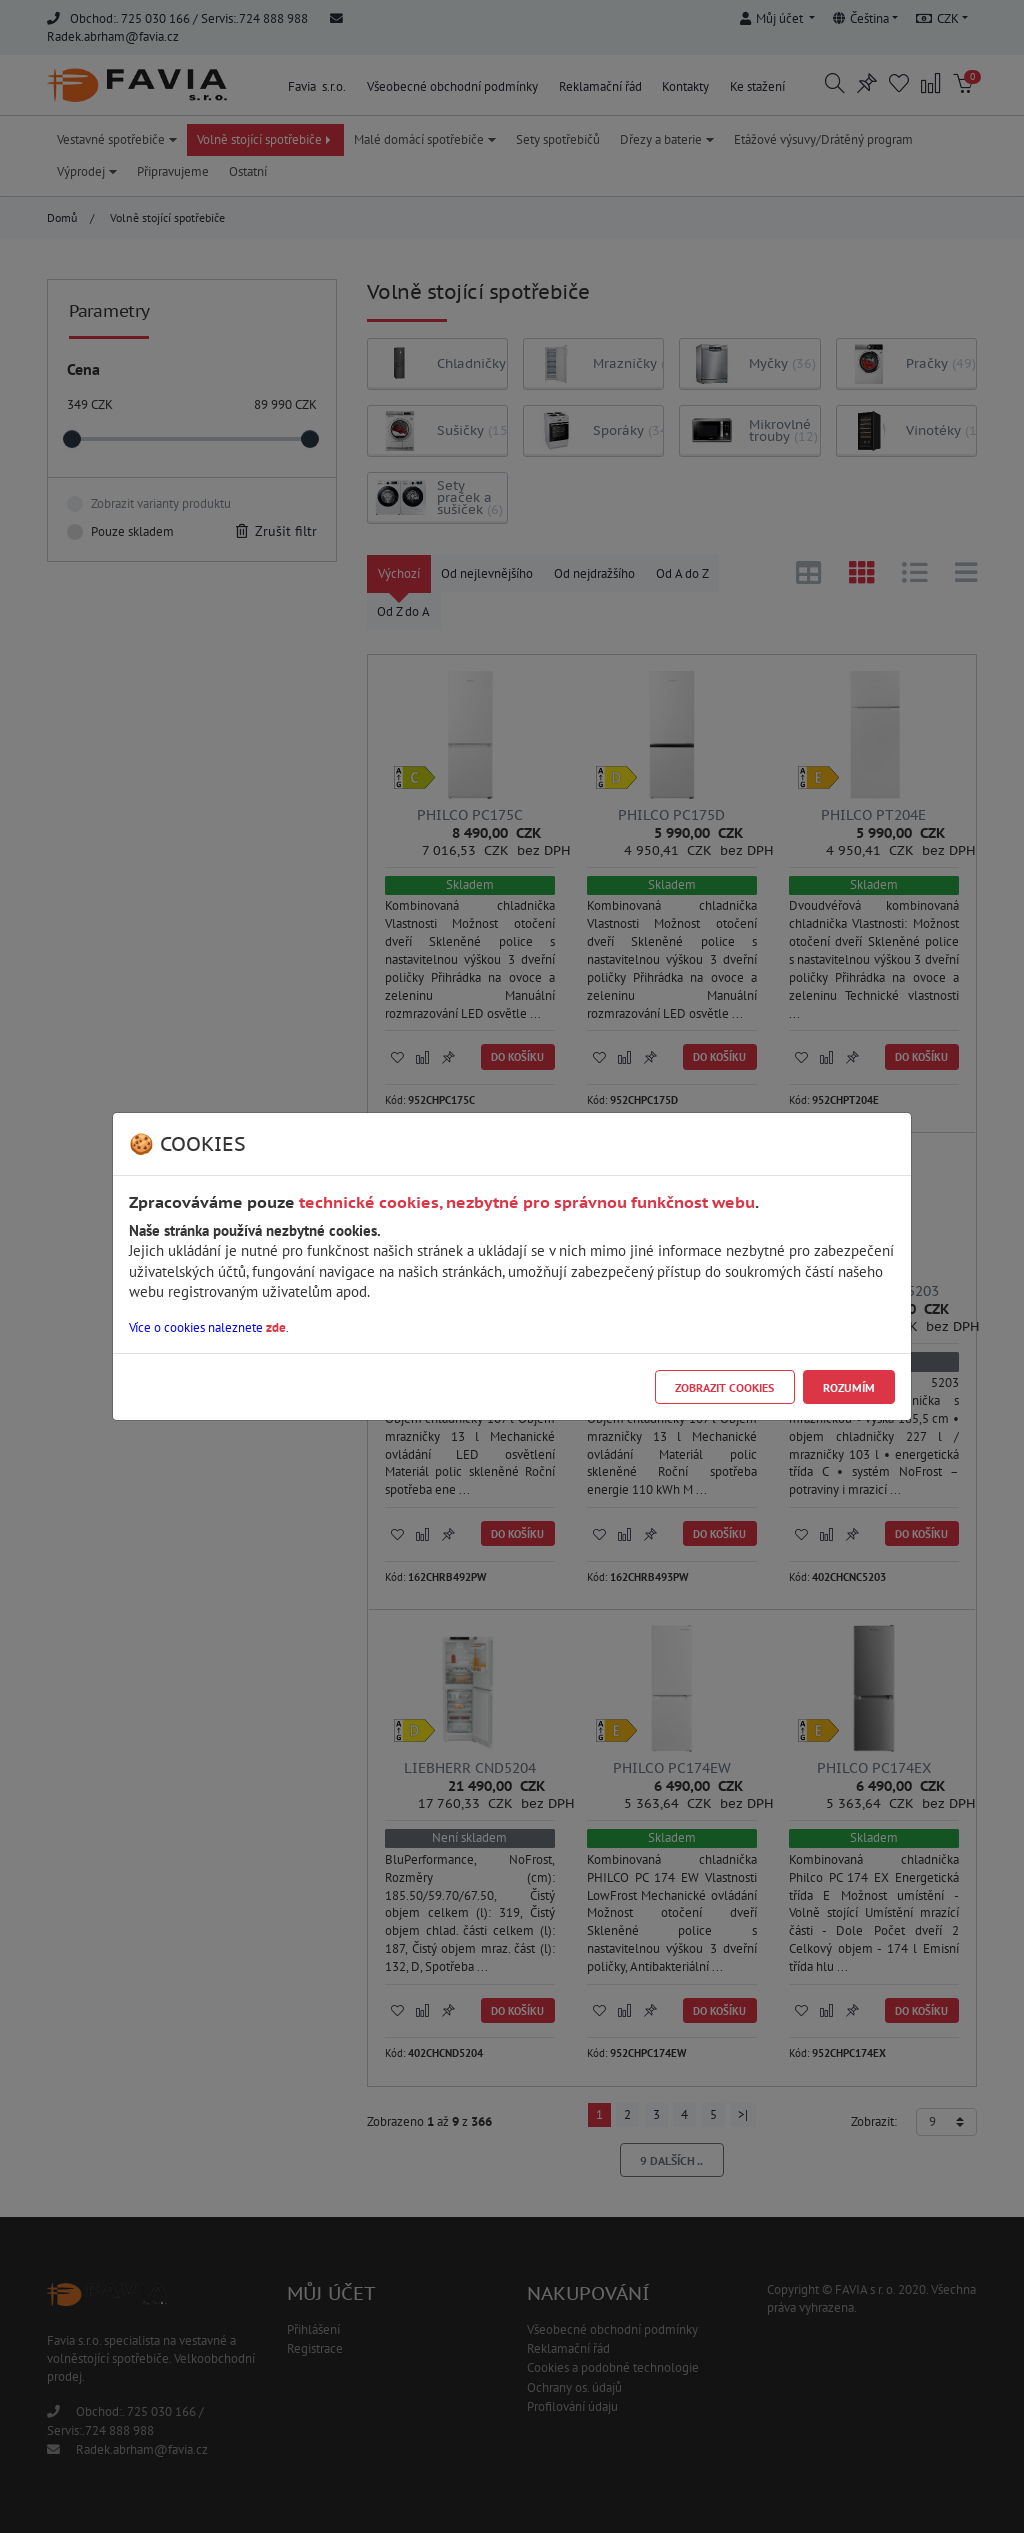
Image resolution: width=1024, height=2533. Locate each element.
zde (276, 1327)
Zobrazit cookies (724, 1387)
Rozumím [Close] (849, 1387)
